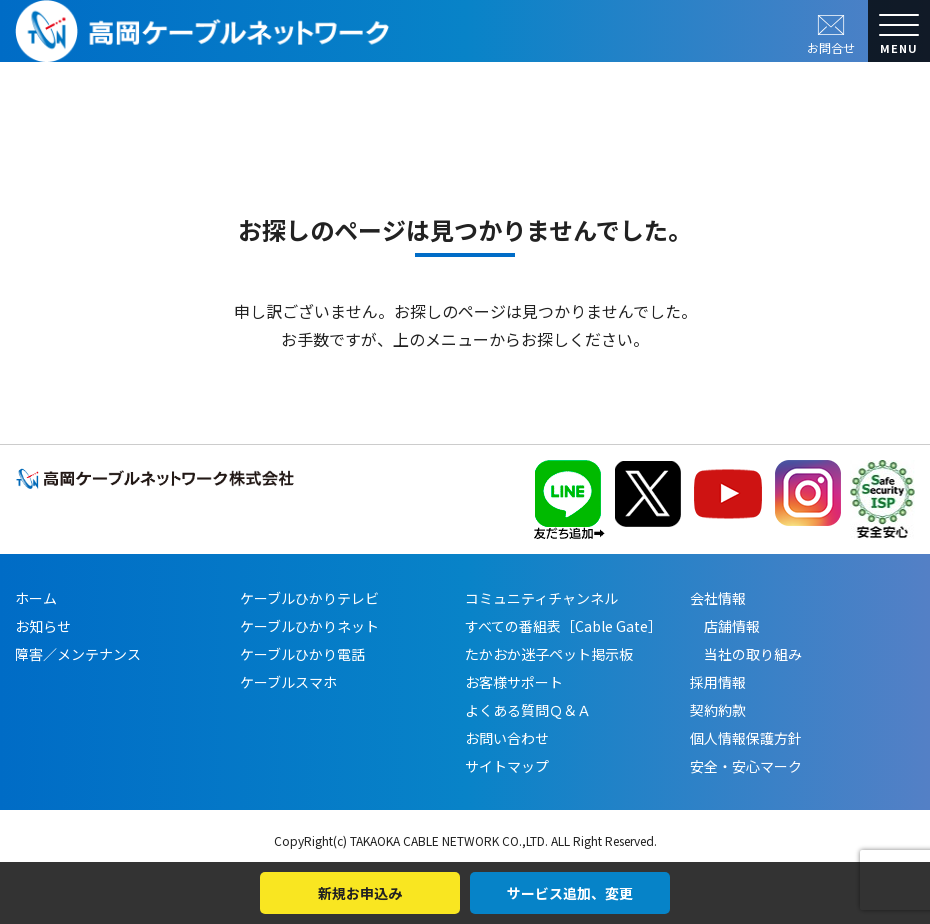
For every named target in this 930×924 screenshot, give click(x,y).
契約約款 (718, 710)
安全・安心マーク (746, 766)
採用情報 (718, 682)
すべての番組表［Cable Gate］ (563, 626)
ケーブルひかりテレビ (309, 598)
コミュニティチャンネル (541, 598)
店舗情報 (725, 626)
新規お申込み (360, 893)
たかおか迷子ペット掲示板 (549, 654)
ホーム (36, 598)
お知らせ (43, 626)
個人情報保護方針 (746, 738)
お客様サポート (514, 682)
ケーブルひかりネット (309, 626)
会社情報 (718, 598)
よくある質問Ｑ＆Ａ (528, 710)
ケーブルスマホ (288, 682)
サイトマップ (507, 766)
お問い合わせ (507, 738)
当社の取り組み (746, 654)
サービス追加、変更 (570, 893)
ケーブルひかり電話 (302, 654)
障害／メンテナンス (78, 654)
